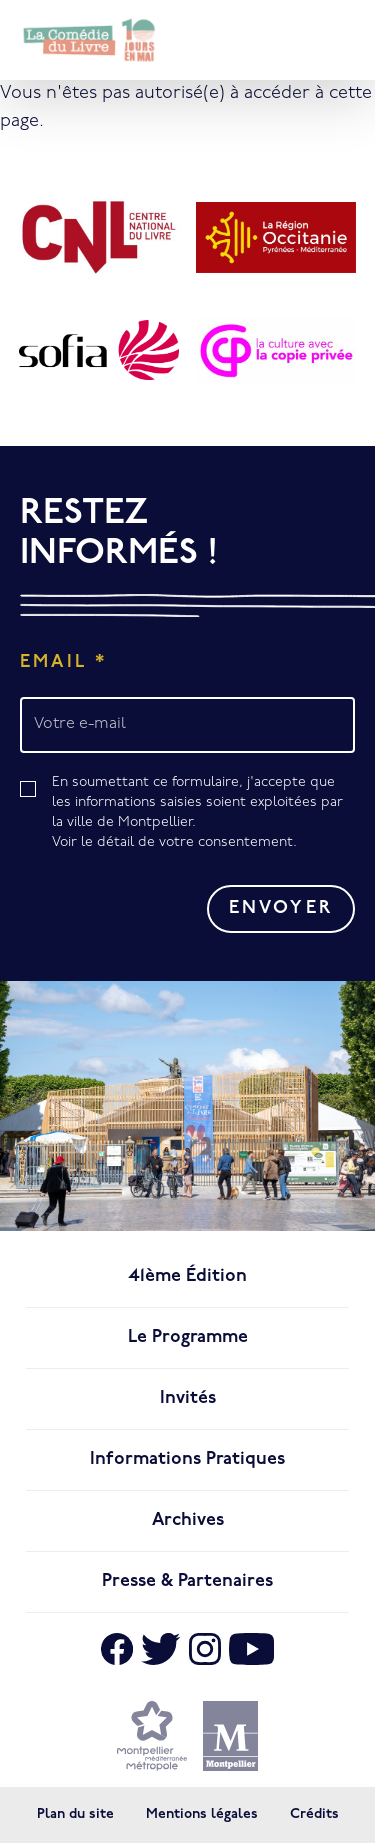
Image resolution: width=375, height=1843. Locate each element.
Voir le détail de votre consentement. (174, 842)
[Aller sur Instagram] (205, 1649)
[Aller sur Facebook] (117, 1649)
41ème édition (187, 1276)
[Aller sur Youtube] (252, 1649)
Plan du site (75, 1814)
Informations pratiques (187, 1459)
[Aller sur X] (160, 1649)
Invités (188, 1398)
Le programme (188, 1337)
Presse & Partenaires (187, 1581)
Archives (188, 1520)
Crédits (314, 1814)
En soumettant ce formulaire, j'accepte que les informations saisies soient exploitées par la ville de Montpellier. (203, 814)
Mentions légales (202, 1814)
